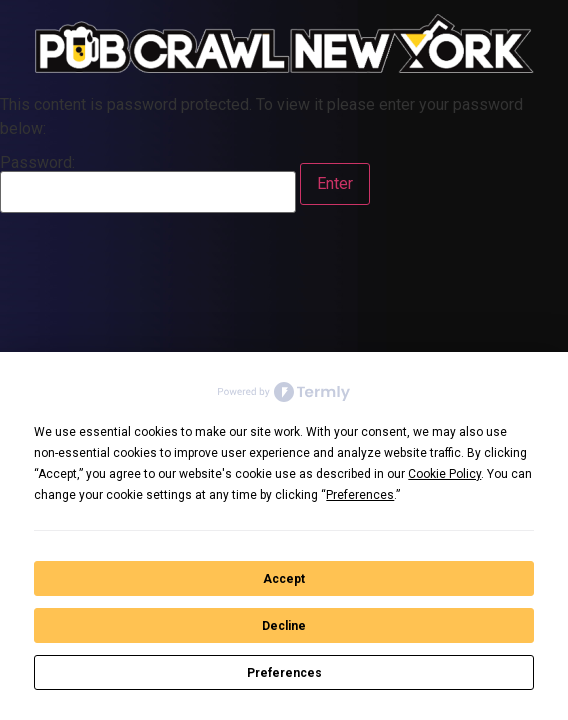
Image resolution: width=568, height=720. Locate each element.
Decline (284, 626)
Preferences (284, 673)
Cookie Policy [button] (444, 474)
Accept (284, 579)
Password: (148, 184)
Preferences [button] (360, 495)
